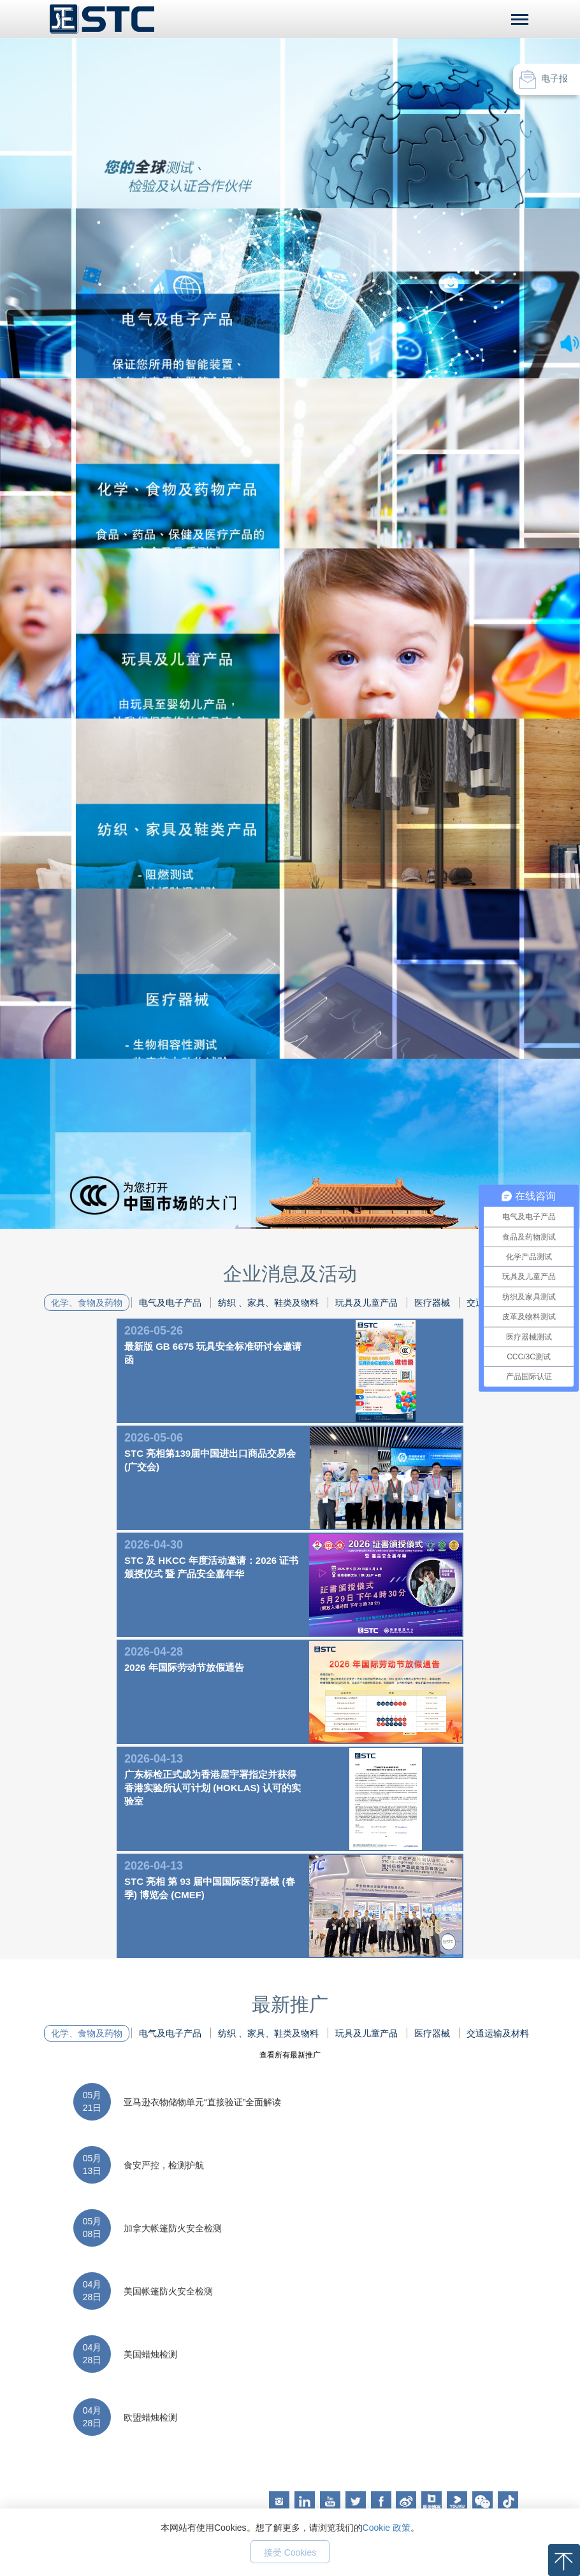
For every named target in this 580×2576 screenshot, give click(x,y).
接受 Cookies (290, 2552)
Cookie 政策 (386, 2527)
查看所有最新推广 (290, 2054)
